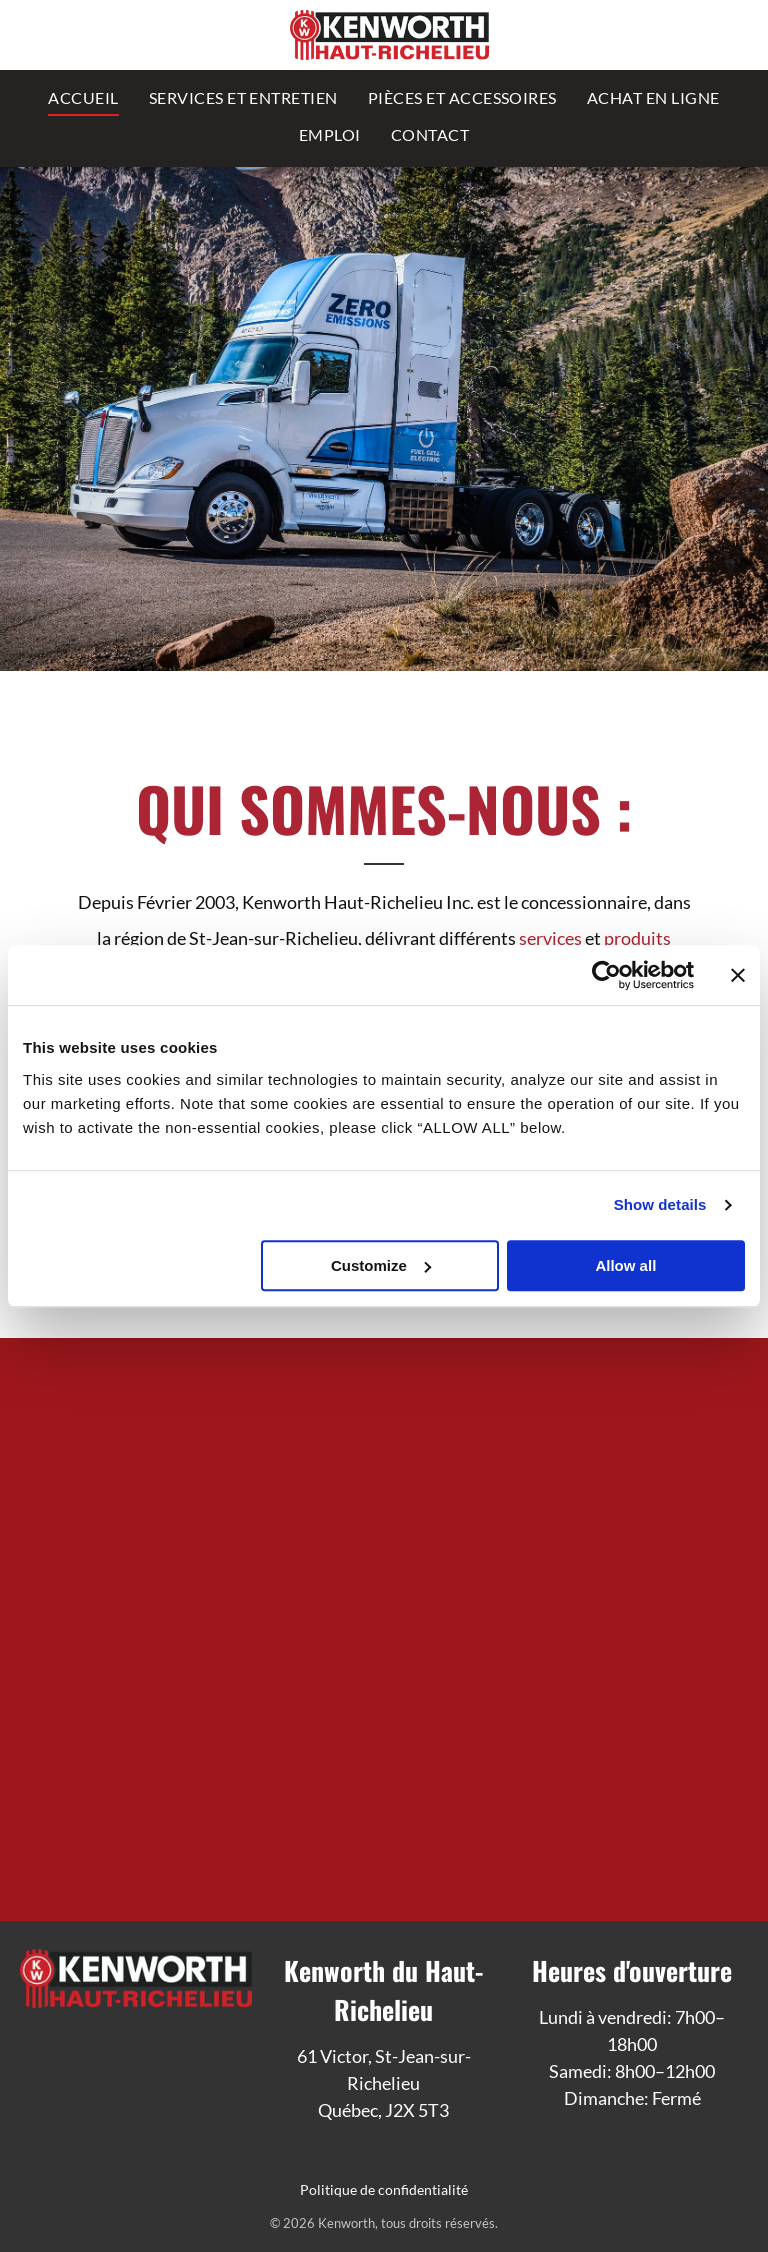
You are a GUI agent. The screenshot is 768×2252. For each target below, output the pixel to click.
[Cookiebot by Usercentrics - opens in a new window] (606, 975)
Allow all (625, 1265)
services (550, 938)
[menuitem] (83, 96)
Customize (381, 1265)
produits (637, 938)
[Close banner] (738, 975)
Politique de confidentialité (384, 2189)
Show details (660, 1204)
